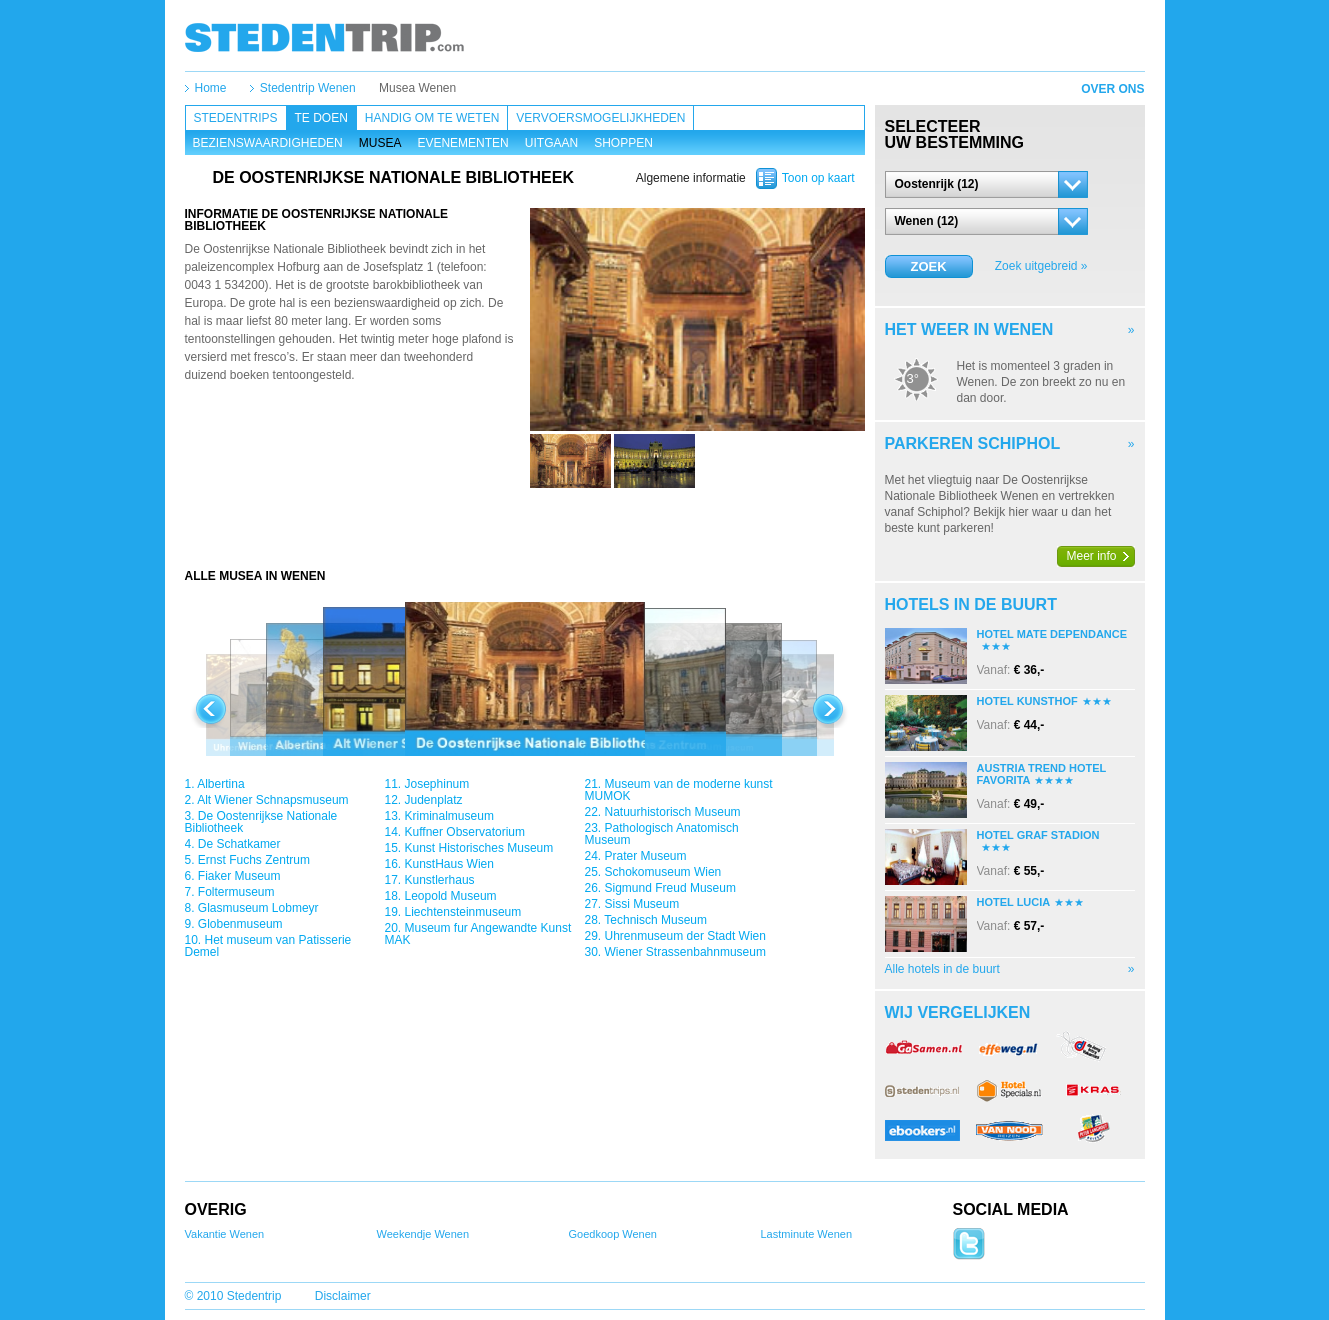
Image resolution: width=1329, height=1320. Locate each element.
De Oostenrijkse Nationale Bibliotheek (261, 822)
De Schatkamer (239, 844)
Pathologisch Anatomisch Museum (662, 834)
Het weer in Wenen (969, 329)
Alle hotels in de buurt (942, 969)
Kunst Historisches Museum (479, 848)
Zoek (928, 266)
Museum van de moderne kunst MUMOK (679, 790)
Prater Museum (646, 856)
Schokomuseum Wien (663, 872)
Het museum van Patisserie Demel (268, 946)
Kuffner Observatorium (465, 832)
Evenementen (462, 143)
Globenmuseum (240, 924)
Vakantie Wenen (225, 1234)
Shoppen (623, 143)
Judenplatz (434, 800)
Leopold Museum (451, 896)
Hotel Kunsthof (1027, 701)
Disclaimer (343, 1296)
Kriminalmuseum (449, 816)
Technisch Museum (655, 920)
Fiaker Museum (239, 876)
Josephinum (437, 784)
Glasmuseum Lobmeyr (258, 908)
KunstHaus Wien (449, 864)
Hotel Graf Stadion (1038, 835)
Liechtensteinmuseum (463, 912)
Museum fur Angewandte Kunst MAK (478, 934)
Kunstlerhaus (440, 880)
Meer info (1092, 556)
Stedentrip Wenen (308, 88)
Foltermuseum (236, 892)
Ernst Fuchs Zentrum (254, 860)
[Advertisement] (525, 528)
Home (211, 88)
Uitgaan (551, 143)
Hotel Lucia (1014, 902)
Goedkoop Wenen (613, 1234)
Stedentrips (236, 118)
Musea (380, 143)
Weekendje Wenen (423, 1234)
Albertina (220, 784)
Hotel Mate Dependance (1052, 634)
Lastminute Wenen (807, 1234)
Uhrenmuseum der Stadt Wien (685, 936)
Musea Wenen (417, 88)
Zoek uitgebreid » (1041, 266)
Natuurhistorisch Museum (673, 812)
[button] (986, 184)
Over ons (1112, 89)
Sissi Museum (642, 904)
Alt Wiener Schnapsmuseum (272, 800)
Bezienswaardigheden (268, 143)
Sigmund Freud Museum (670, 888)
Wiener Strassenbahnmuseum (685, 952)
